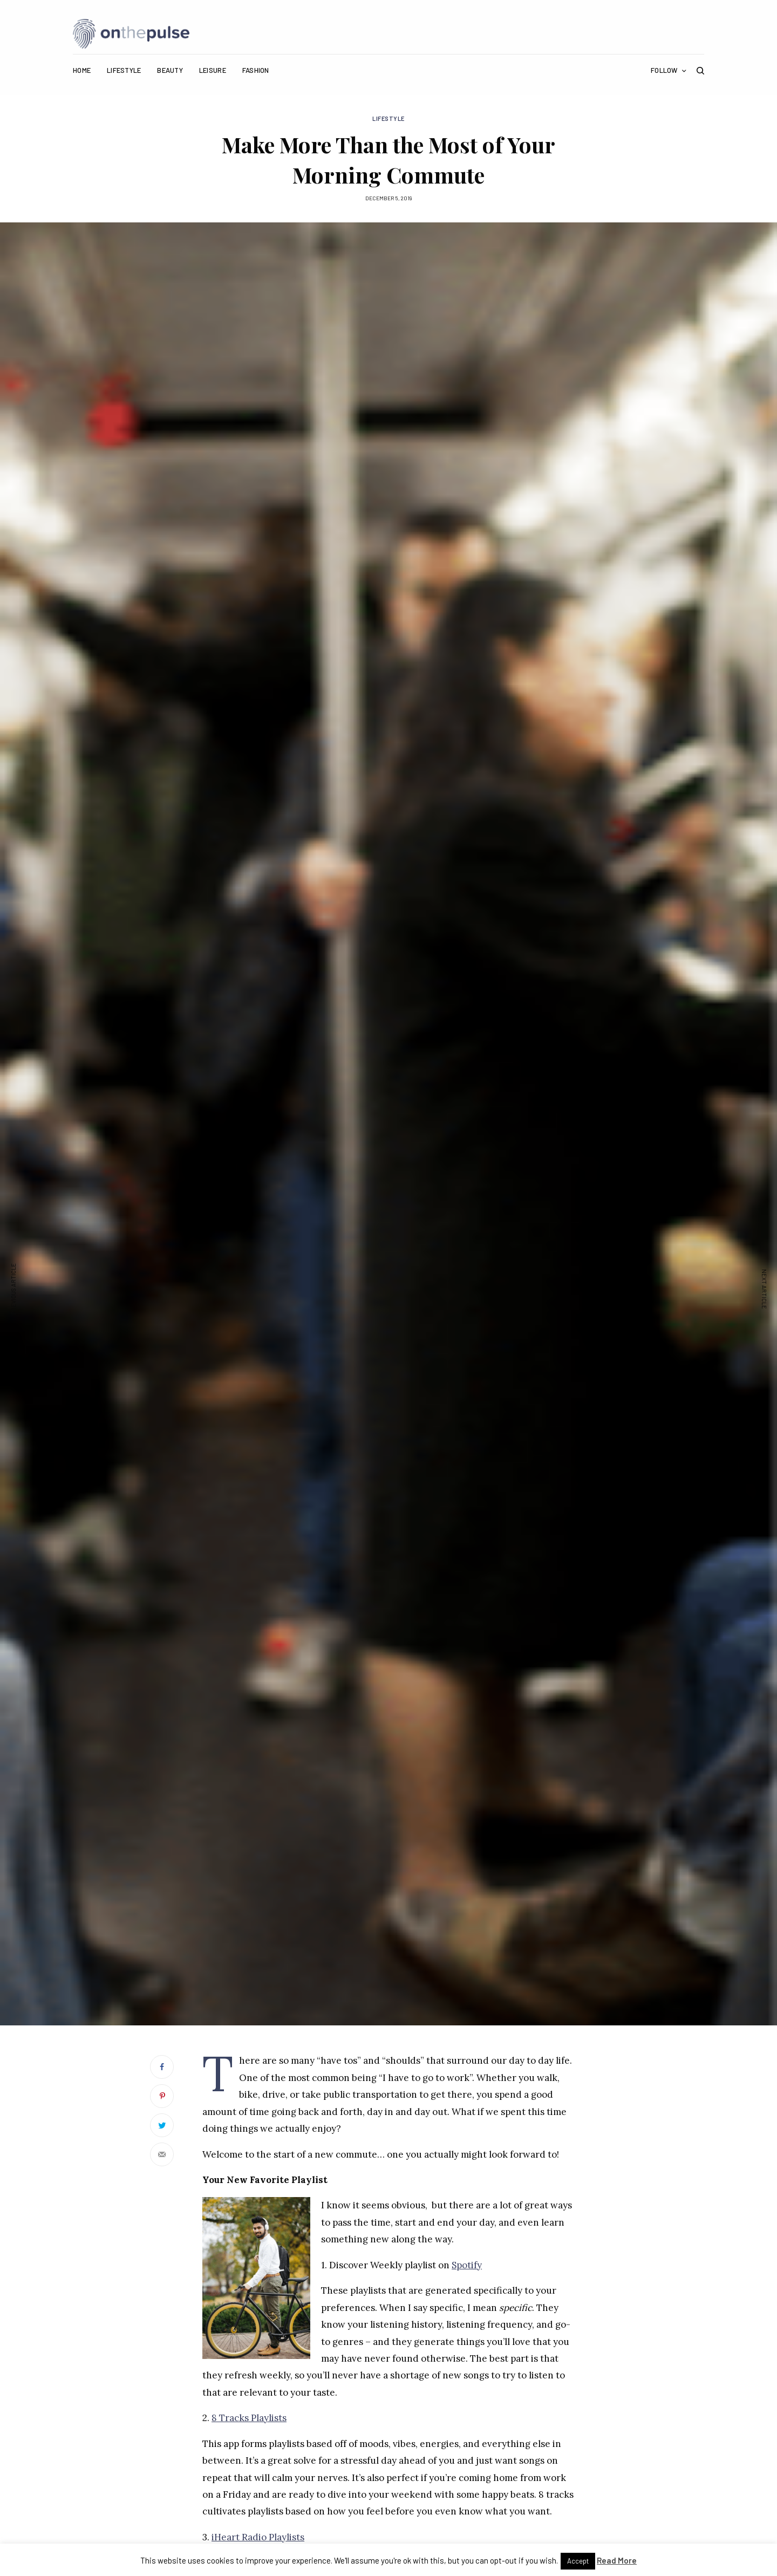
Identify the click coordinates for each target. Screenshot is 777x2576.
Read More (617, 2560)
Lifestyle (388, 118)
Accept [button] (578, 2561)
